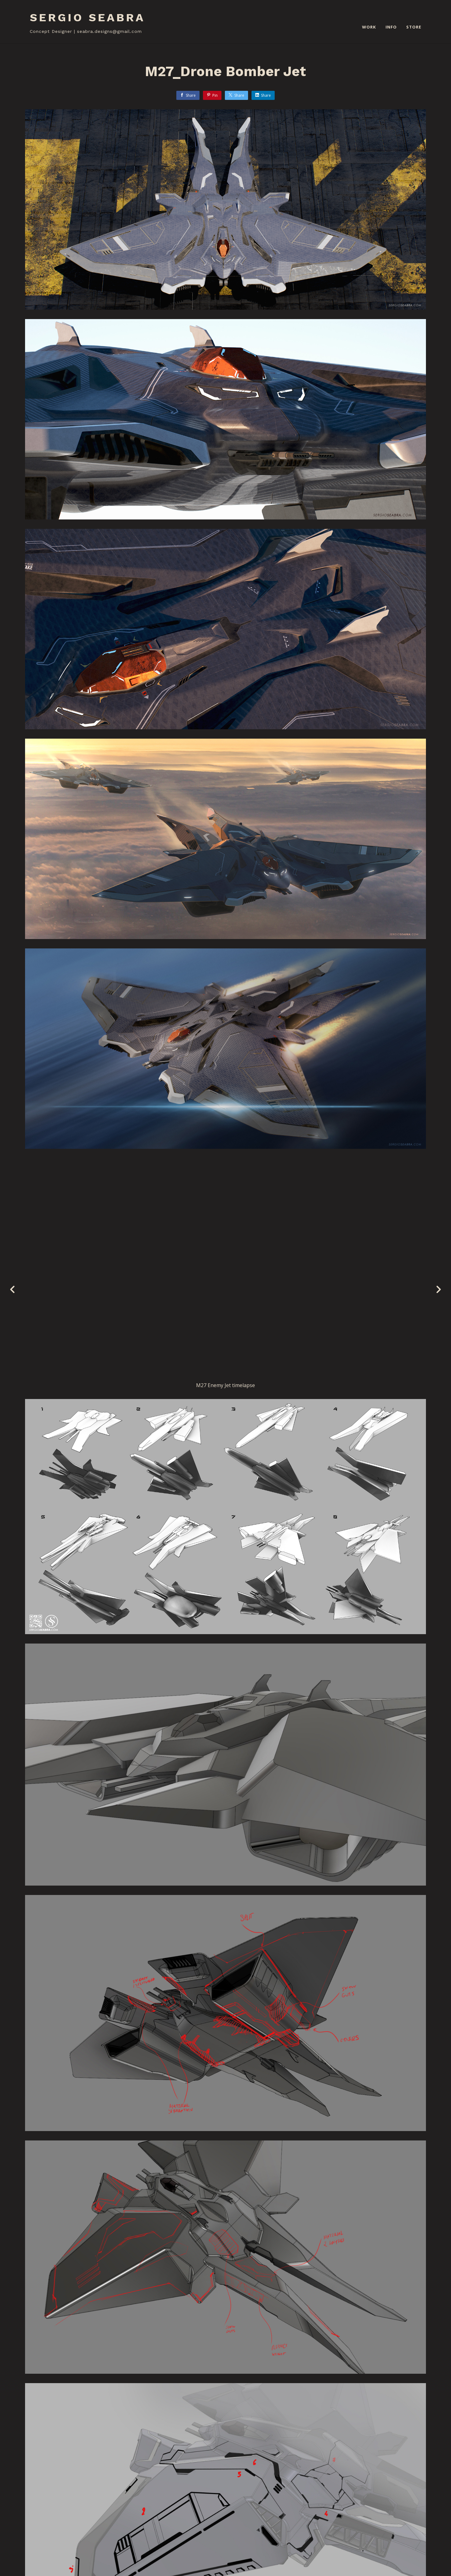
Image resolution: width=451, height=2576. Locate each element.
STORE (413, 27)
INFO (391, 27)
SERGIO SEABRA (87, 17)
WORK (369, 27)
